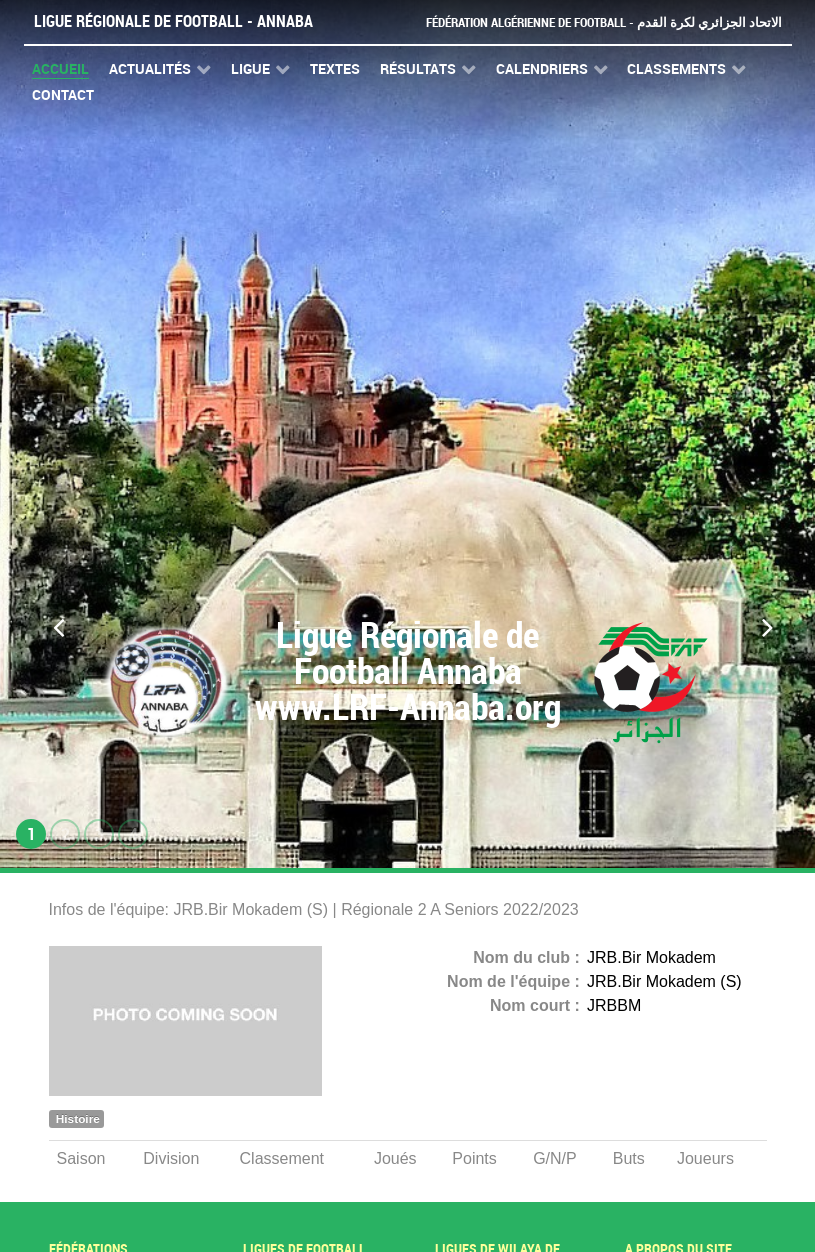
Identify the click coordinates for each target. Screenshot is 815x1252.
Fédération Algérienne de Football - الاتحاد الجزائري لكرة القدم (604, 22)
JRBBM (614, 1005)
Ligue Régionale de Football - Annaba (173, 21)
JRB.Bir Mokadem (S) (664, 981)
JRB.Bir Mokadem (651, 957)
